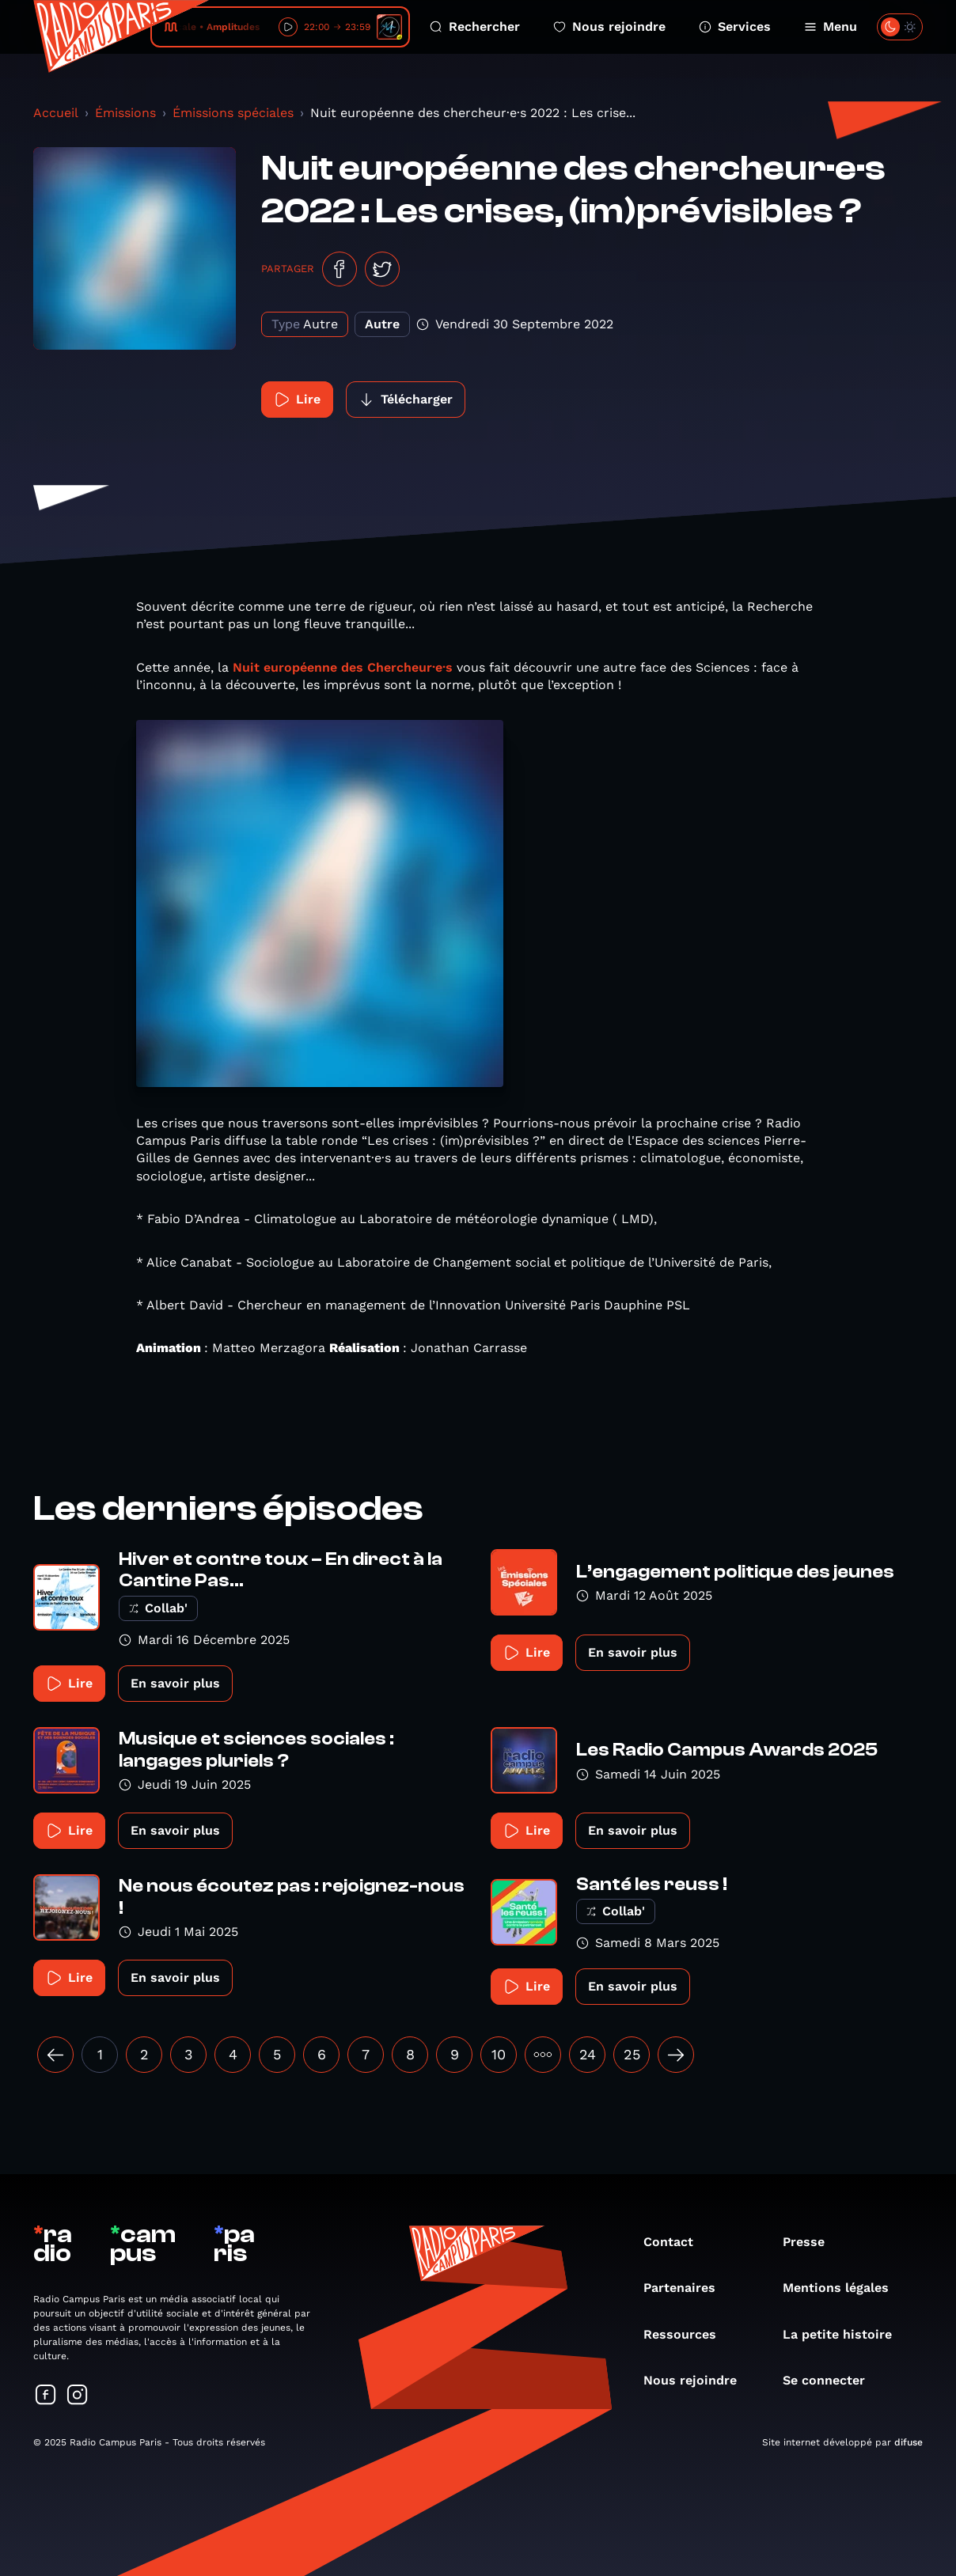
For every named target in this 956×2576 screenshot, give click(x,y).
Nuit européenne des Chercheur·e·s (343, 667)
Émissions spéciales (233, 112)
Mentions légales (844, 2287)
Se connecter (832, 2380)
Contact (676, 2241)
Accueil (55, 112)
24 (587, 2054)
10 (498, 2054)
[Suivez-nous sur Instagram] (77, 2396)
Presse (811, 2241)
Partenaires (687, 2287)
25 (632, 2054)
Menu (830, 26)
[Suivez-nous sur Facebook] (46, 2396)
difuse (908, 2442)
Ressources (687, 2334)
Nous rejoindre (609, 26)
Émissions (125, 112)
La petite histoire (845, 2334)
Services (735, 26)
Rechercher (475, 26)
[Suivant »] (675, 2054)
